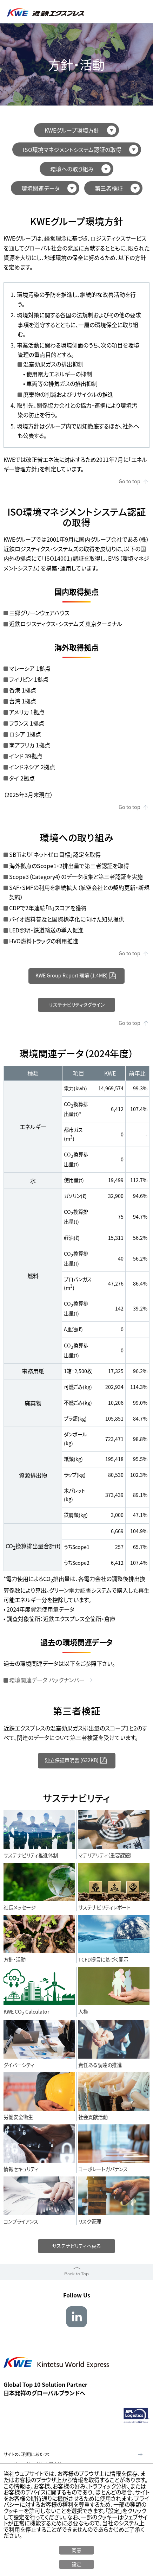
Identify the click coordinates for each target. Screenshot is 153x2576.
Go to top (129, 481)
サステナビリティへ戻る (77, 2247)
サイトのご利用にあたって (27, 2456)
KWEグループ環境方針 (72, 130)
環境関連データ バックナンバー (47, 1681)
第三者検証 (109, 188)
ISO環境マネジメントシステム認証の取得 (72, 149)
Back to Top (76, 2275)
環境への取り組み (72, 169)
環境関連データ (40, 188)
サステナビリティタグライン (77, 1005)
